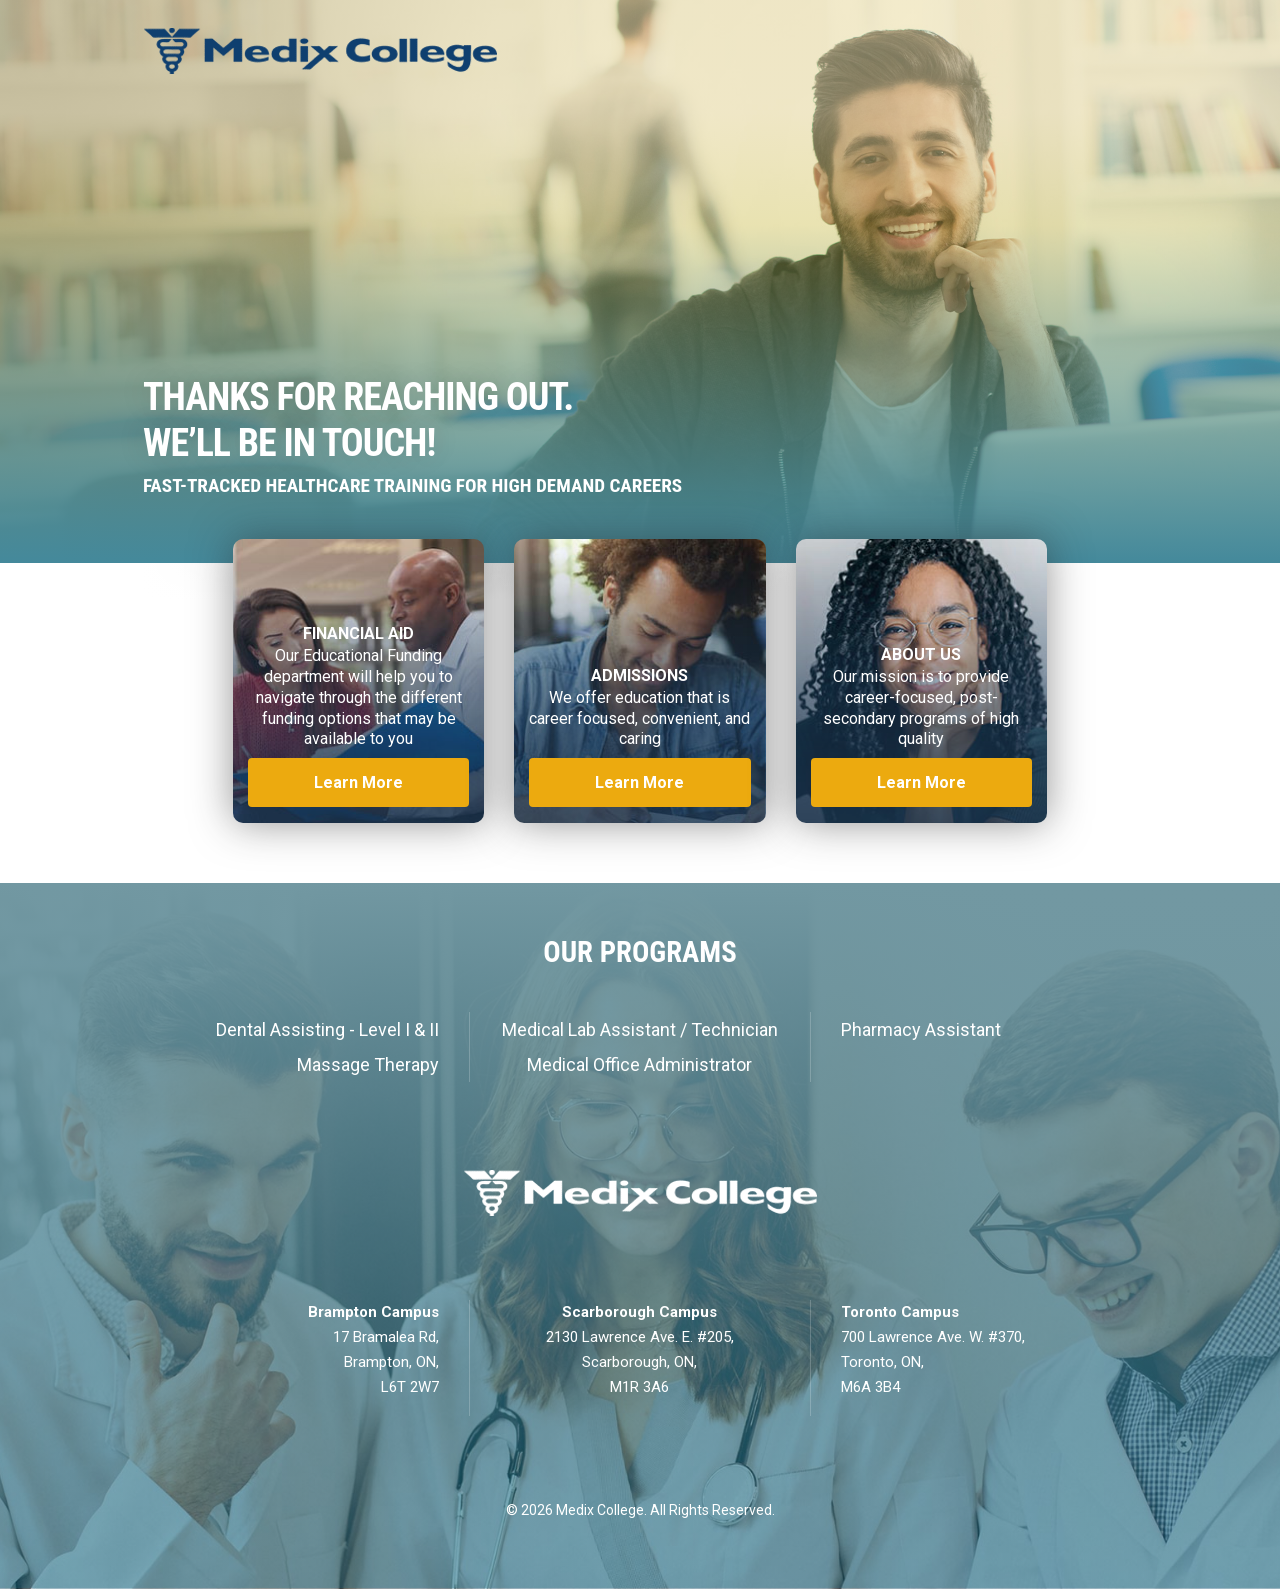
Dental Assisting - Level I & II (327, 1029)
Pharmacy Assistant (921, 1029)
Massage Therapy (368, 1064)
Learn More (358, 782)
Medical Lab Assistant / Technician (640, 1029)
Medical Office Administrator (639, 1064)
